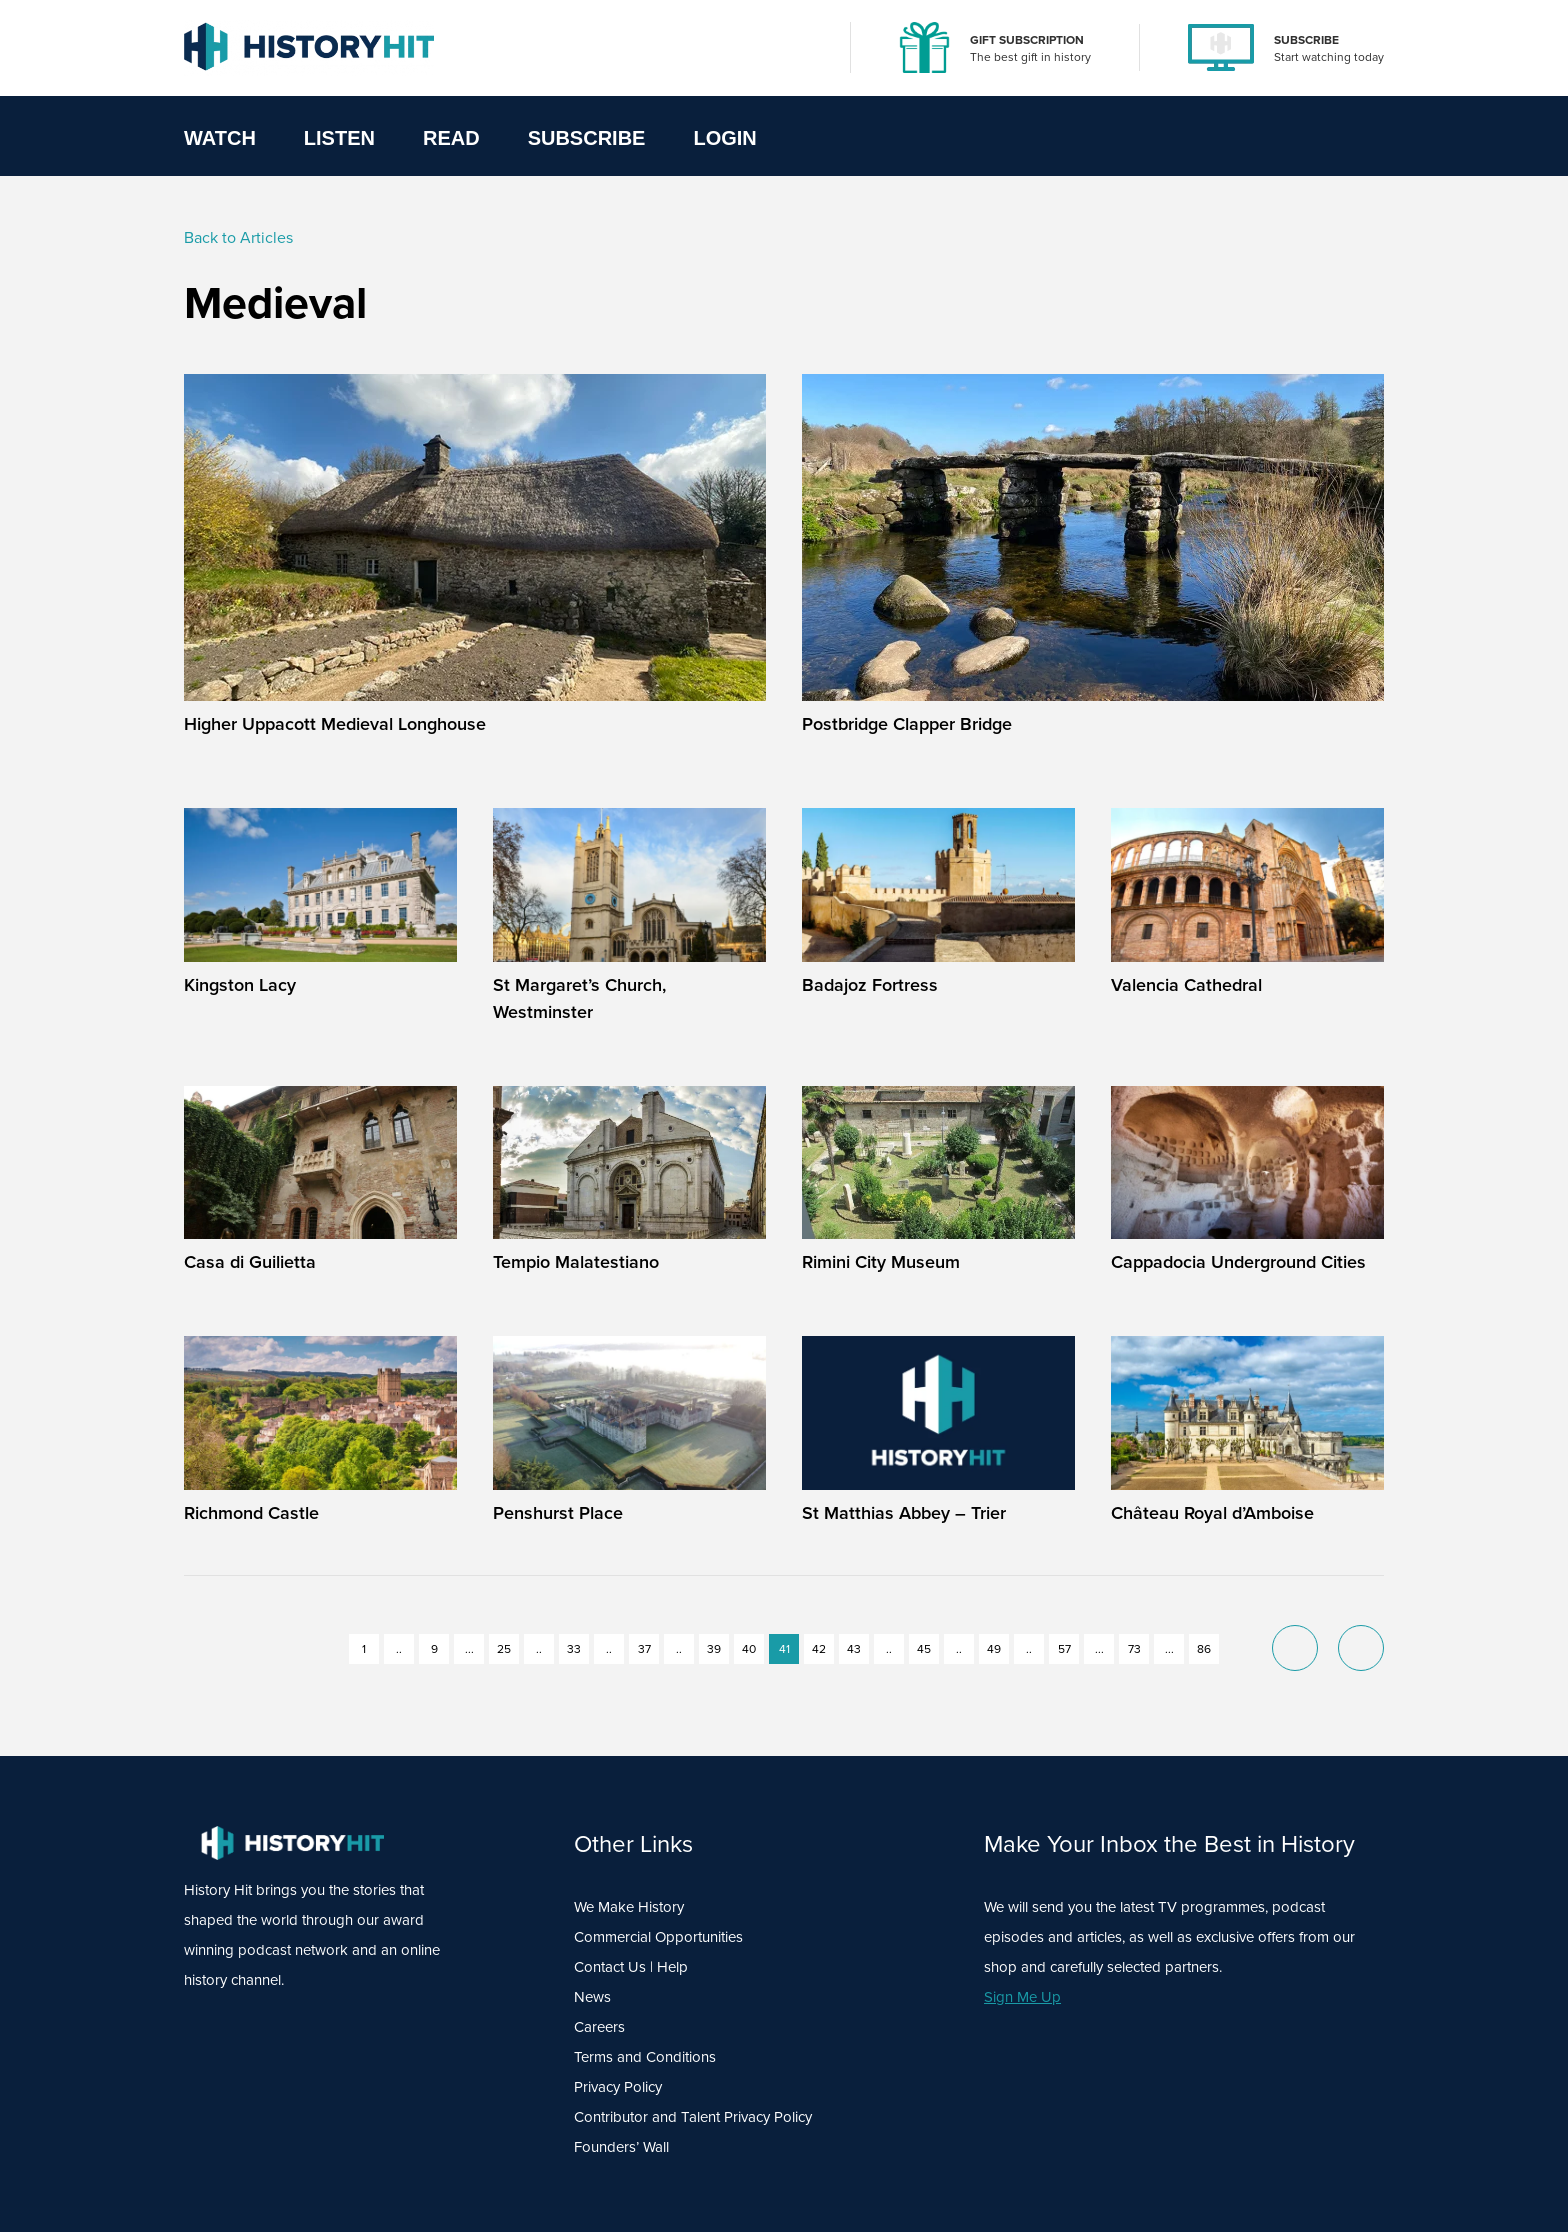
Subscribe (587, 138)
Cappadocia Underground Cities (1238, 1262)
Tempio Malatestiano (576, 1262)
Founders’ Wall (621, 2147)
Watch (220, 138)
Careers (599, 2027)
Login (724, 138)
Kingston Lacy (240, 985)
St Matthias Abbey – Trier (904, 1513)
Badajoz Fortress (870, 985)
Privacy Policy (618, 2087)
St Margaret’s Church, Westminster (579, 998)
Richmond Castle (251, 1513)
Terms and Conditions (645, 2057)
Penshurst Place (558, 1513)
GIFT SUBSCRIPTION (1027, 40)
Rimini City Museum (881, 1262)
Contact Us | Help (631, 1967)
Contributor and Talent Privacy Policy (693, 2117)
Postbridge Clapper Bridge (907, 724)
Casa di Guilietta (250, 1262)
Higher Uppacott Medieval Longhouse (335, 724)
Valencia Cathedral (1186, 985)
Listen (339, 138)
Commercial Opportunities (658, 1937)
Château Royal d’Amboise (1212, 1513)
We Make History (629, 1907)
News (592, 1997)
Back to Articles (238, 237)
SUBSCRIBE (1306, 40)
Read (451, 138)
